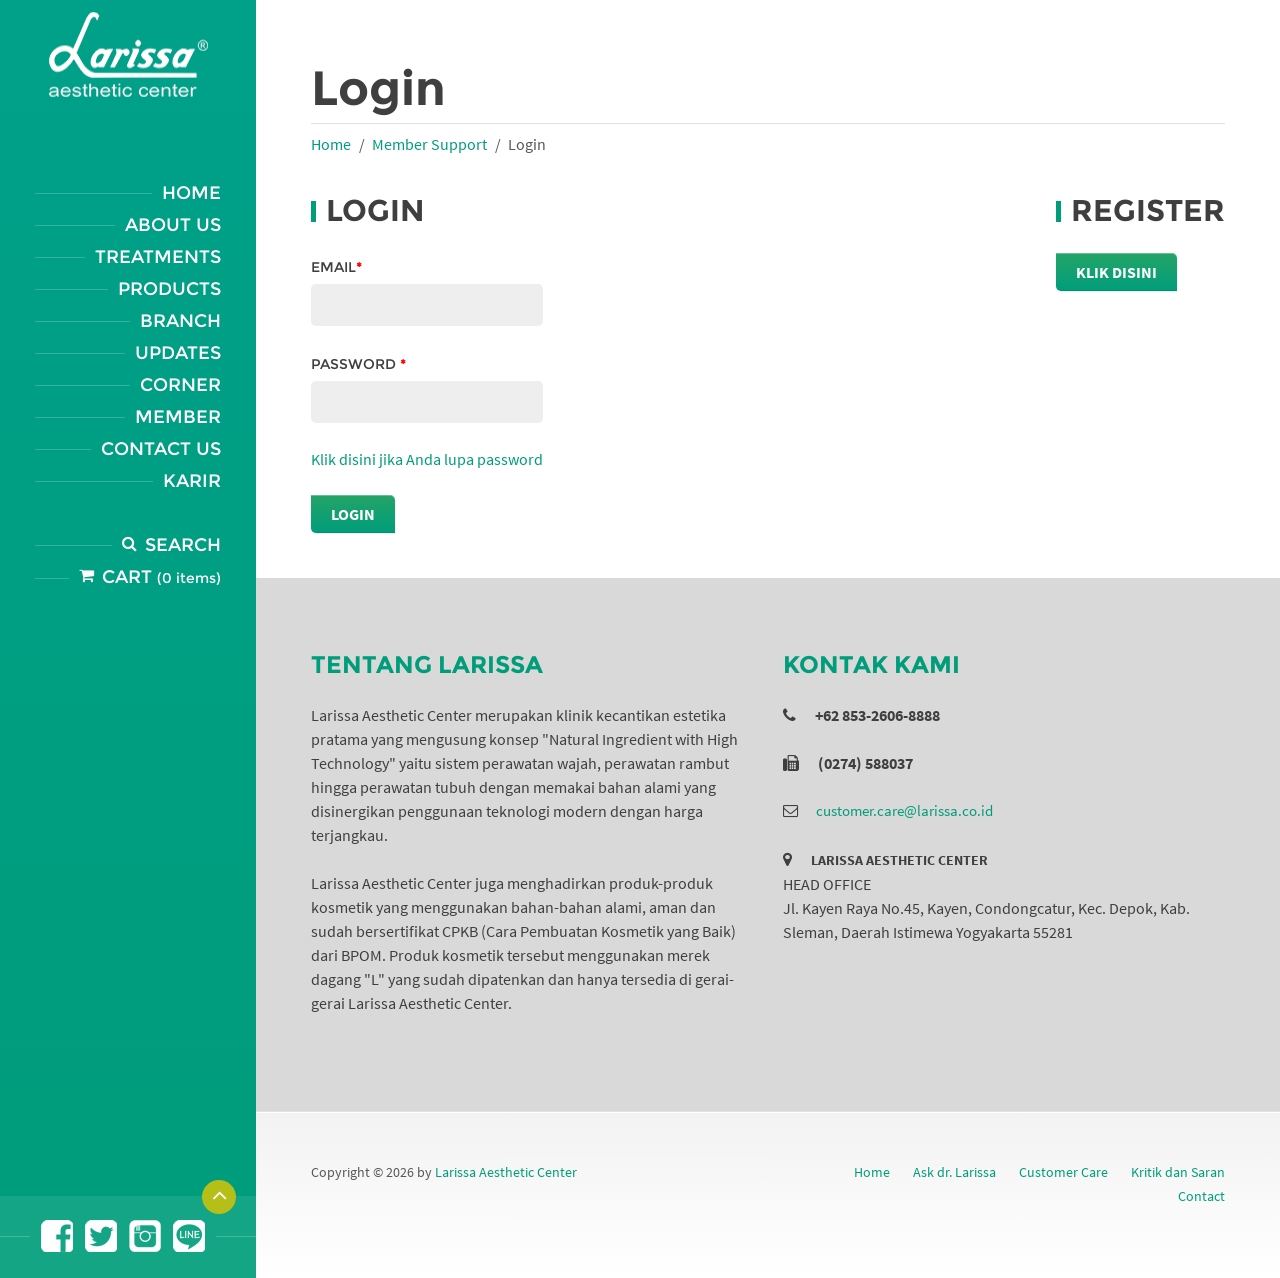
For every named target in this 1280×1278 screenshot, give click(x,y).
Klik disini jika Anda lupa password (427, 459)
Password (358, 364)
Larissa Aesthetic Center (506, 1172)
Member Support (429, 144)
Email (336, 267)
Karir (192, 481)
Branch (180, 321)
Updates (178, 353)
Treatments (158, 257)
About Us (173, 225)
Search (183, 545)
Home (191, 193)
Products (169, 289)
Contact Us (161, 449)
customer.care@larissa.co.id (904, 810)
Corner (180, 385)
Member (178, 417)
